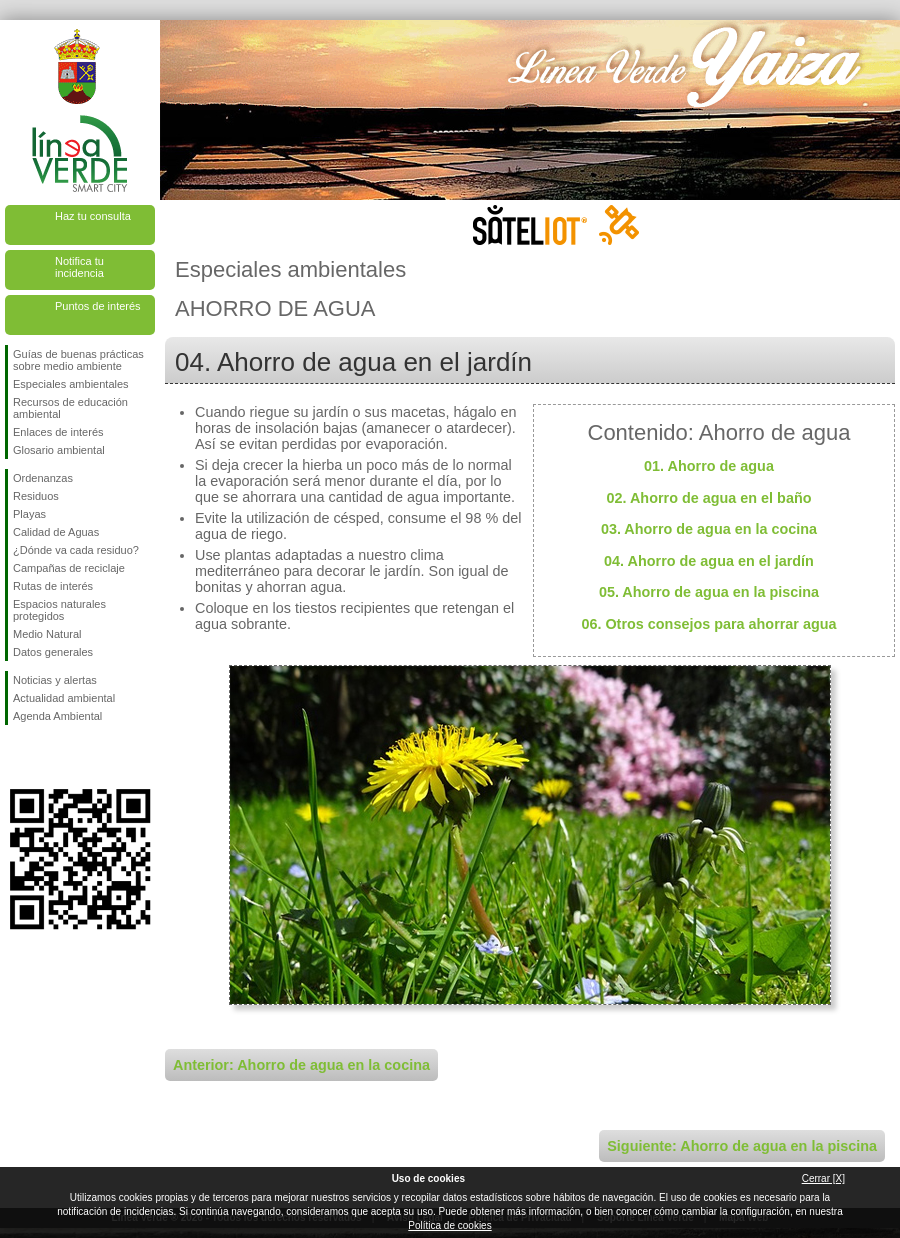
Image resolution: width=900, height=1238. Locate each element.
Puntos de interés (98, 306)
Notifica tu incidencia (79, 267)
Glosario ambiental (59, 450)
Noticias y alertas (55, 680)
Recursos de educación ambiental (70, 408)
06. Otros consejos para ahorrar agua (708, 624)
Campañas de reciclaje (69, 568)
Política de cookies (449, 1225)
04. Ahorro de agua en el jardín (709, 561)
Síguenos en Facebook (17, 757)
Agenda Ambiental (57, 716)
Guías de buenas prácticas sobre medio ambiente (78, 360)
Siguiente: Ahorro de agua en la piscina (742, 1146)
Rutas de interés (53, 586)
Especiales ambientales (71, 384)
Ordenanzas (43, 478)
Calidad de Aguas (56, 532)
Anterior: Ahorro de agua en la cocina (301, 1065)
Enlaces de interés (58, 432)
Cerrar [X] (823, 1178)
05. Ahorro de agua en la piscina (709, 592)
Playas (29, 514)
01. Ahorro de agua (709, 466)
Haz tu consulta (93, 216)
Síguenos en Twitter (50, 757)
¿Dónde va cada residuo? (76, 550)
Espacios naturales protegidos (59, 610)
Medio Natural (47, 634)
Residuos (36, 496)
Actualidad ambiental (64, 698)
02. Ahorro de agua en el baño (709, 498)
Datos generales (53, 652)
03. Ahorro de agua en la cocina (709, 529)
